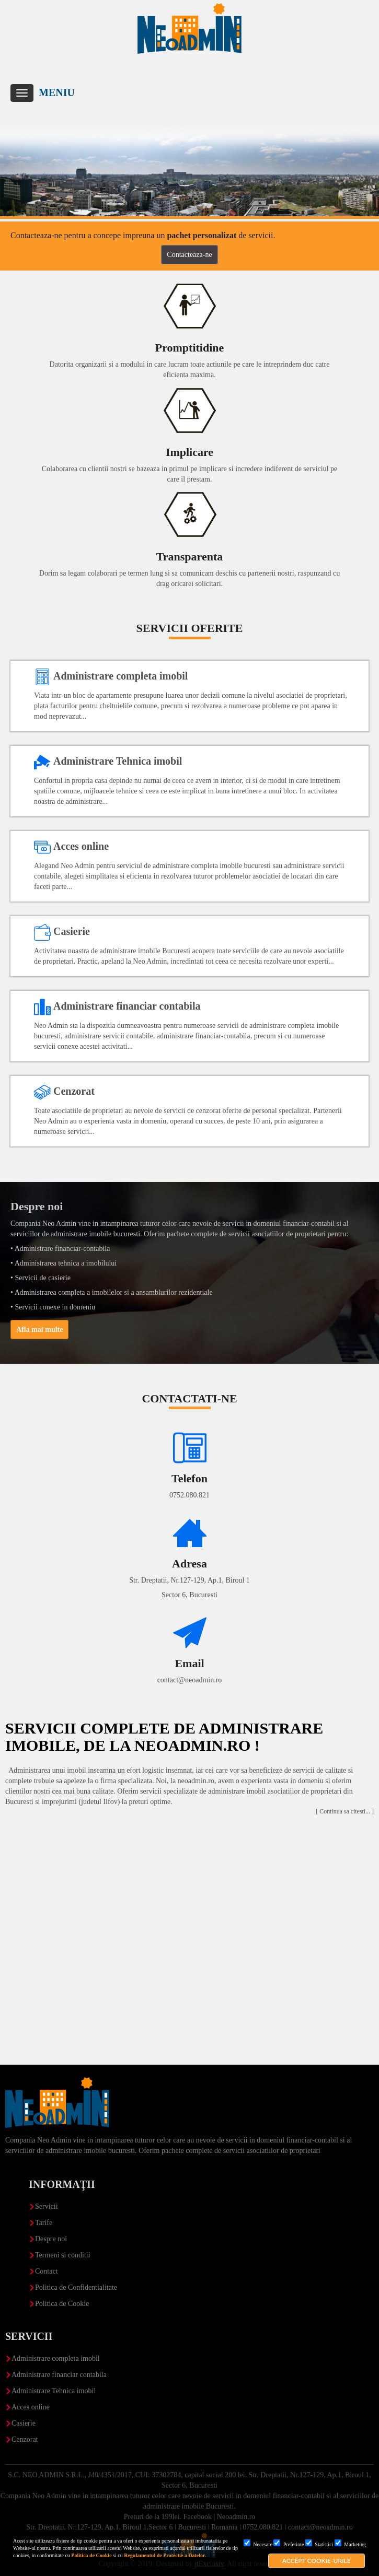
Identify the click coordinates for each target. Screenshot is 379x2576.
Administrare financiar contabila (59, 2375)
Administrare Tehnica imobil (54, 2391)
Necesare (258, 2544)
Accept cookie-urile (316, 2561)
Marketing (350, 2544)
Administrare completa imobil (56, 2358)
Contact (46, 2271)
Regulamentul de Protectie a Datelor (164, 2555)
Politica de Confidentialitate (76, 2287)
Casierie (24, 2423)
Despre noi (51, 2239)
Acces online (31, 2407)
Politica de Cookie (91, 2555)
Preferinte (288, 2544)
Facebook (197, 2517)
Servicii (46, 2206)
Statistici (319, 2544)
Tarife (43, 2223)
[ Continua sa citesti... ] (345, 1811)
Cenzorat (25, 2439)
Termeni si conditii (62, 2255)
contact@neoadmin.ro (189, 1680)
